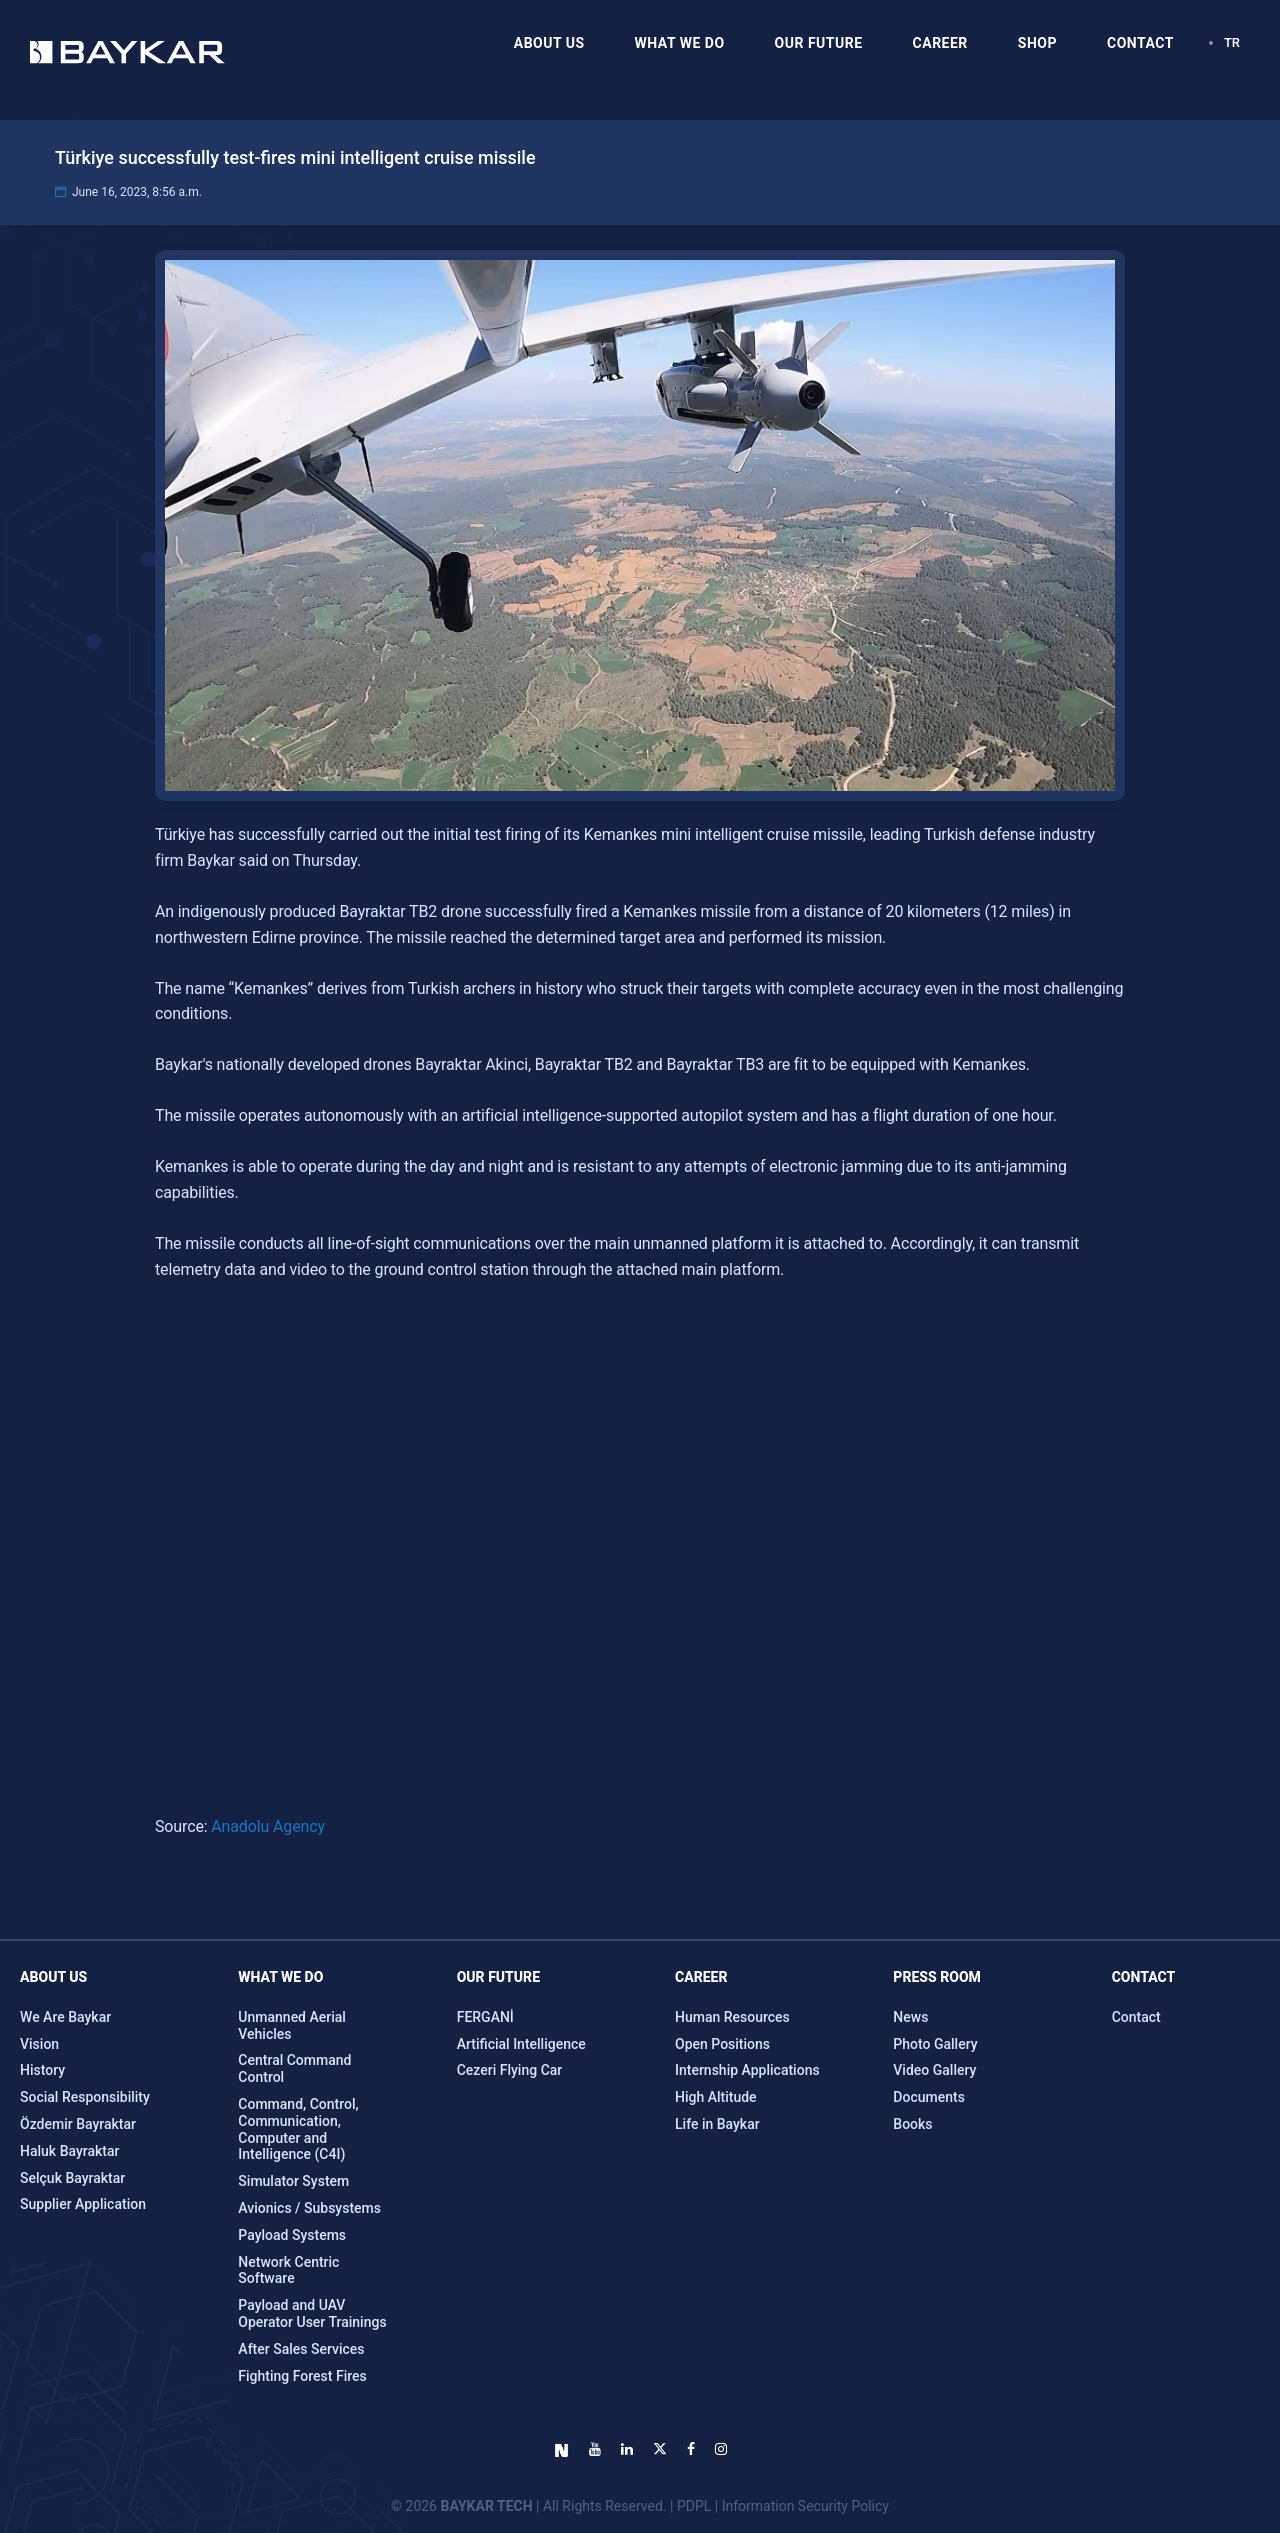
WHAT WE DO (680, 43)
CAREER (940, 43)
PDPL (694, 2506)
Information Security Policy (805, 2506)
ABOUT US (549, 43)
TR (1232, 42)
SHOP (1037, 43)
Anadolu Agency (268, 1826)
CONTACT (1140, 43)
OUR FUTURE (819, 43)
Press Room (936, 1977)
